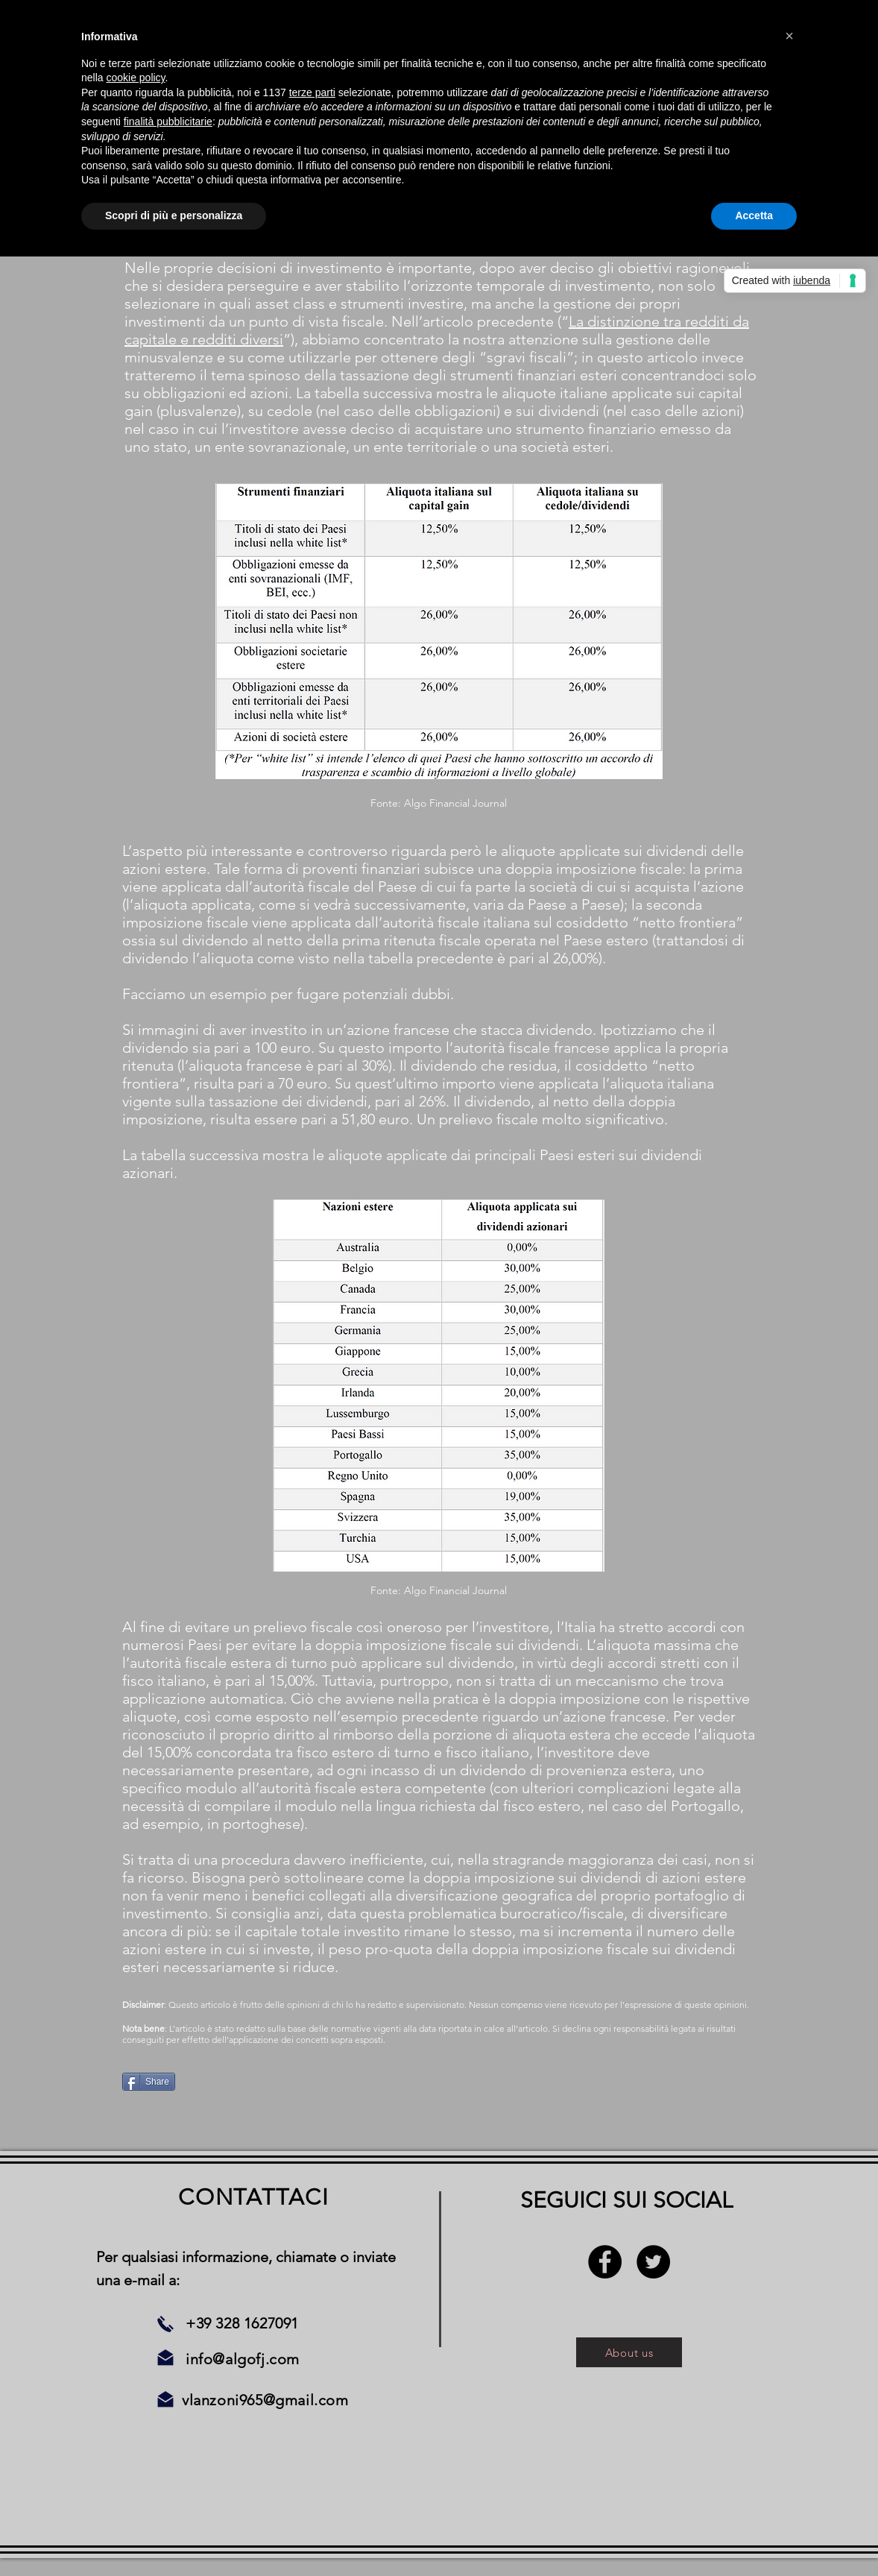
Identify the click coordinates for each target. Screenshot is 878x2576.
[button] (789, 36)
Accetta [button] (754, 215)
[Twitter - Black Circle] (653, 2262)
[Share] (148, 2082)
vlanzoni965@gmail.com (265, 2400)
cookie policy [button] (135, 78)
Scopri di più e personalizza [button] (173, 215)
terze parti (312, 92)
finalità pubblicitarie (168, 121)
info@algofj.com (243, 2359)
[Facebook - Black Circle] (605, 2262)
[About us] (629, 2352)
